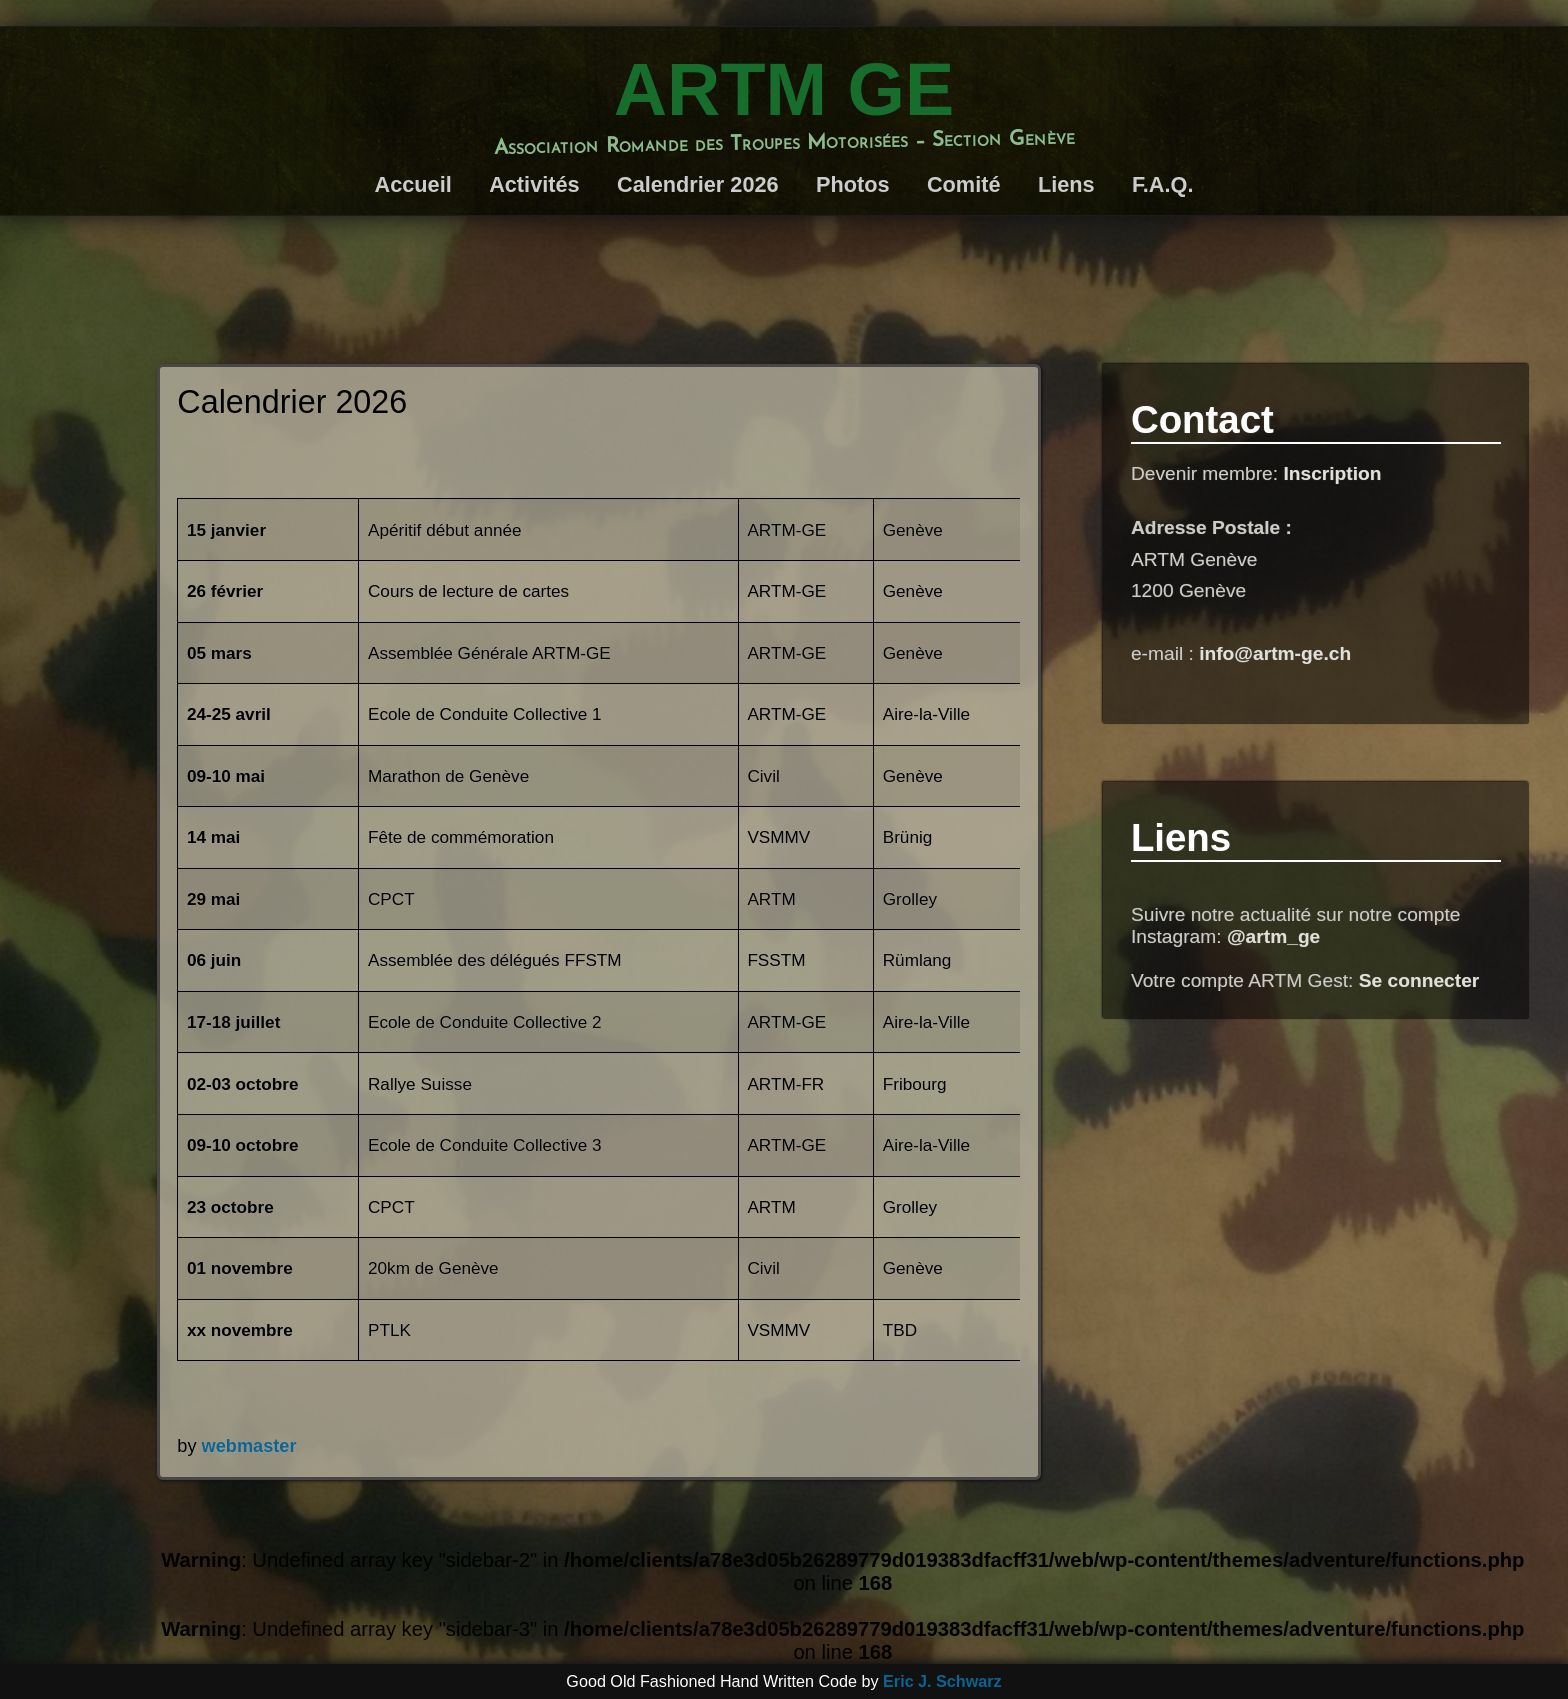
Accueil (413, 184)
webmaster (249, 1446)
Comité (964, 184)
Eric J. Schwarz (942, 1681)
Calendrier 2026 (698, 184)
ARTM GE (784, 89)
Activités (534, 184)
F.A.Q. (1163, 184)
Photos (853, 184)
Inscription (1332, 473)
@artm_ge (1273, 936)
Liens (1066, 184)
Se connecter (1419, 980)
